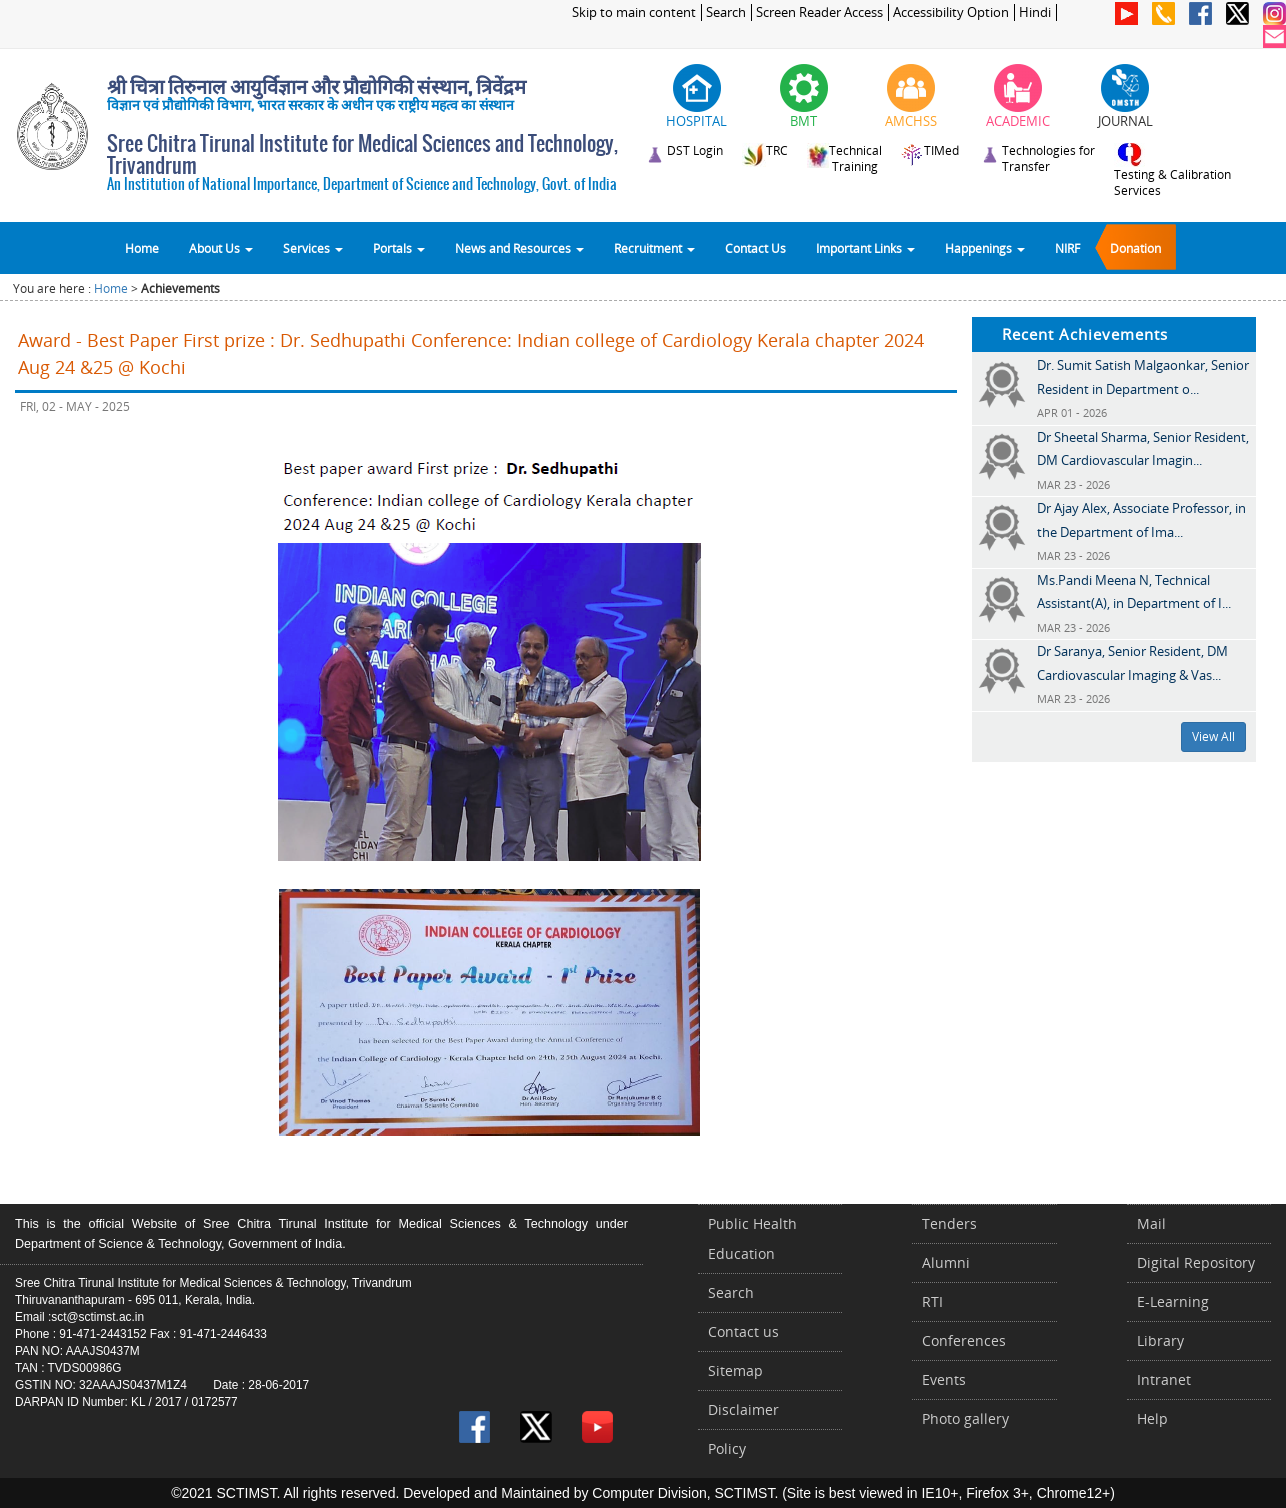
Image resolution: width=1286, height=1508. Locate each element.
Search (726, 12)
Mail (1151, 1223)
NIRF (1067, 248)
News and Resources (519, 248)
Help (1152, 1418)
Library (1160, 1340)
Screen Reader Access (819, 12)
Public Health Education (752, 1238)
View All (1213, 736)
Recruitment (654, 248)
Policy (727, 1448)
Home (142, 248)
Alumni (946, 1262)
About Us (221, 248)
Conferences (964, 1340)
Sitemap (735, 1370)
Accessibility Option (951, 12)
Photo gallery (965, 1418)
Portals (399, 248)
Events (944, 1379)
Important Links (865, 248)
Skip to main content (634, 12)
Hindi (1035, 12)
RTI (932, 1301)
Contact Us (755, 248)
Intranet (1164, 1379)
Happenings (985, 248)
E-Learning (1173, 1301)
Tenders (949, 1223)
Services (313, 248)
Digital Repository (1196, 1262)
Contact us (743, 1331)
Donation (1135, 248)
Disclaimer (743, 1409)
